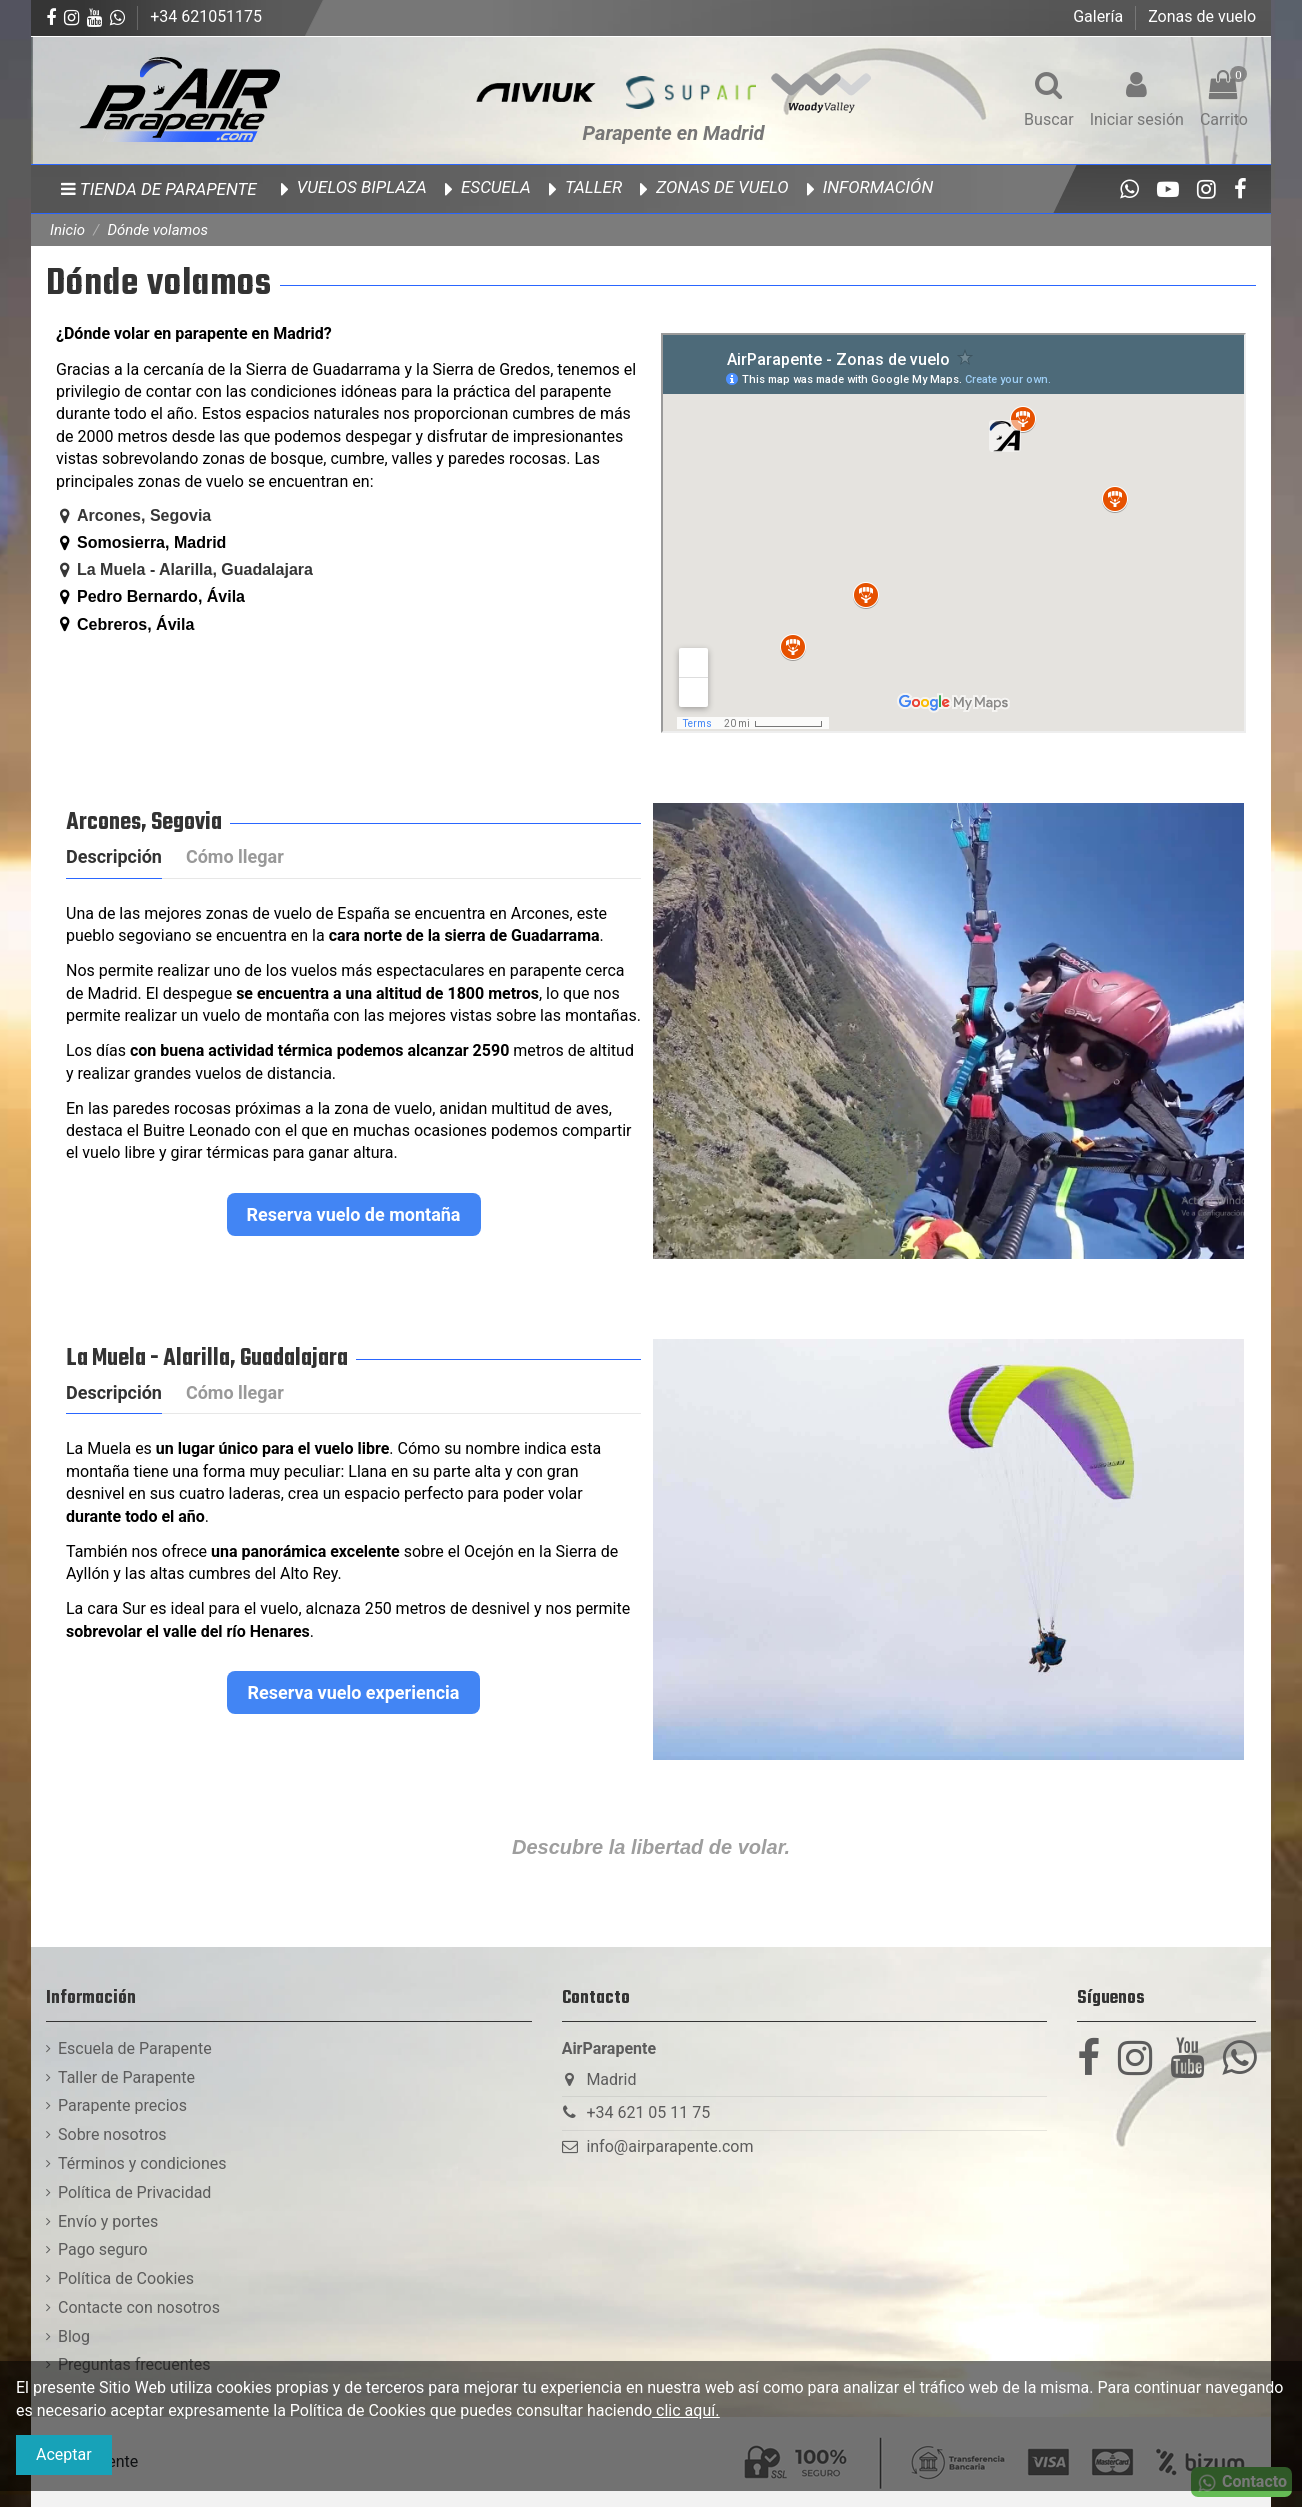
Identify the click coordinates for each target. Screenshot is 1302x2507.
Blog (74, 2336)
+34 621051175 (206, 16)
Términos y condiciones (142, 2163)
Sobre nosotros (112, 2134)
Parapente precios (122, 2105)
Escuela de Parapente (135, 2048)
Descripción (114, 856)
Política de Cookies (126, 2278)
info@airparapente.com (669, 2146)
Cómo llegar (235, 856)
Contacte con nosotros (139, 2307)
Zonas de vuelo (1202, 16)
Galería (1100, 16)
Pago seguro (103, 2249)
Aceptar (64, 2454)
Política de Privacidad (134, 2192)
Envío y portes (108, 2221)
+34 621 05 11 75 (648, 2112)
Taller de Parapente (126, 2077)
